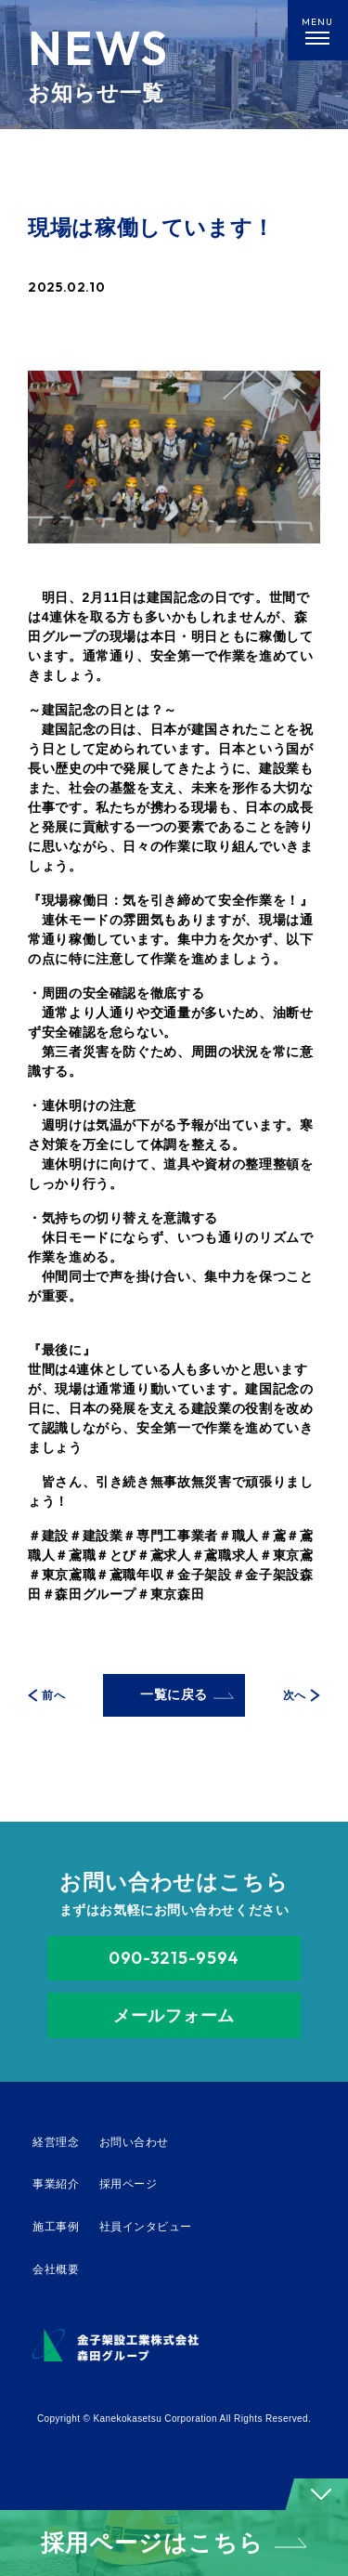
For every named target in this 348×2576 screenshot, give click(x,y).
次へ (301, 1696)
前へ (46, 1696)
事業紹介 (55, 2183)
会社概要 (55, 2269)
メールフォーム (174, 2015)
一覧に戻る (187, 1694)
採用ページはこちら (173, 2543)
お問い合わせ (134, 2142)
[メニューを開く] (318, 30)
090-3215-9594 (174, 1957)
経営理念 (55, 2142)
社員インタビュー (145, 2226)
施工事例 (55, 2226)
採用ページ (128, 2183)
